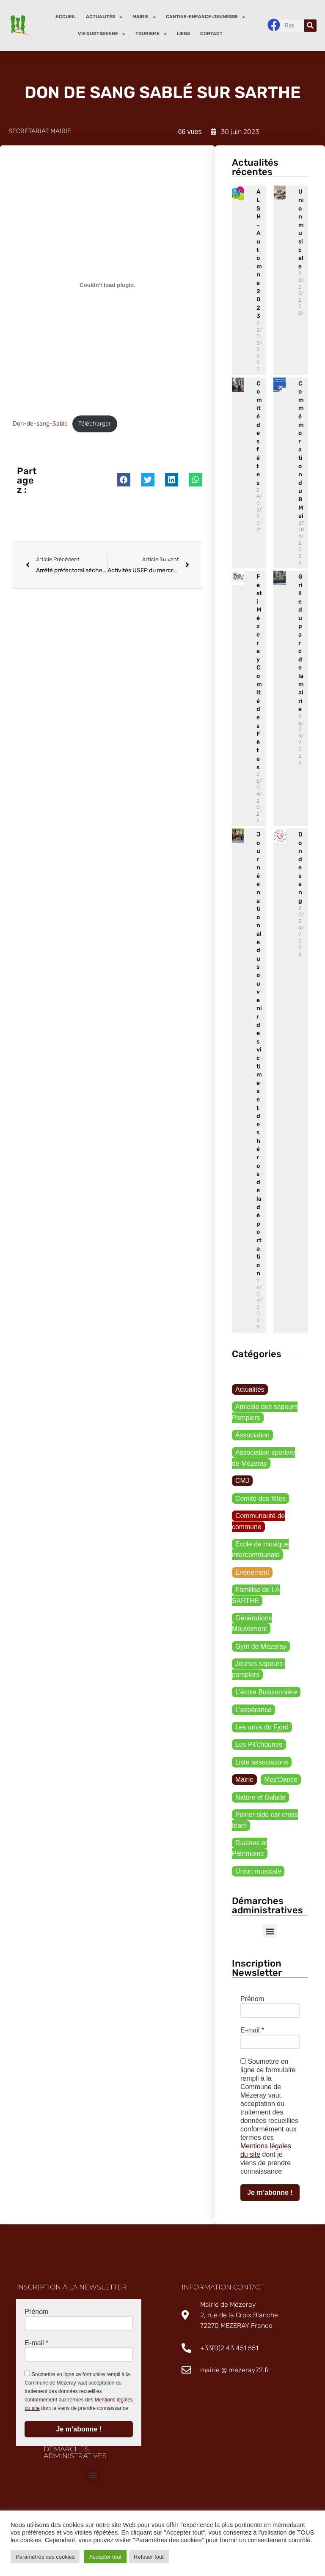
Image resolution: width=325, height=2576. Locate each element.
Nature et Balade (260, 1799)
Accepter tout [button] (105, 2557)
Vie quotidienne (101, 34)
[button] (124, 480)
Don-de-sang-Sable (40, 423)
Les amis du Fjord (262, 1728)
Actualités (104, 17)
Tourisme (151, 34)
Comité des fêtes (259, 433)
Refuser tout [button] (149, 2557)
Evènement (252, 1573)
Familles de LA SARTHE (256, 1596)
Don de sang (300, 867)
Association (252, 1435)
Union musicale (258, 1873)
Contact (211, 33)
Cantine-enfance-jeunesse (205, 17)
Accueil (65, 16)
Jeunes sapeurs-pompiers (258, 1671)
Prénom (252, 2001)
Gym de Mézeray (261, 1647)
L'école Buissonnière (266, 1693)
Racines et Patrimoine (249, 1850)
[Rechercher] (310, 25)
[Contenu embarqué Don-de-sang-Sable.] (107, 285)
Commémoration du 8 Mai (301, 450)
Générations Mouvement (252, 1625)
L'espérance (253, 1711)
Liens (183, 33)
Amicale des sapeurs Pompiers (265, 1413)
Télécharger (94, 423)
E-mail (252, 2032)
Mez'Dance (281, 1781)
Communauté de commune (258, 1522)
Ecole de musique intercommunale (260, 1550)
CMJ (242, 1481)
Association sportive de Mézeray (263, 1458)
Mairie (144, 17)
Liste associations (262, 1763)
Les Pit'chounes (259, 1746)
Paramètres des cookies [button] (45, 2557)
